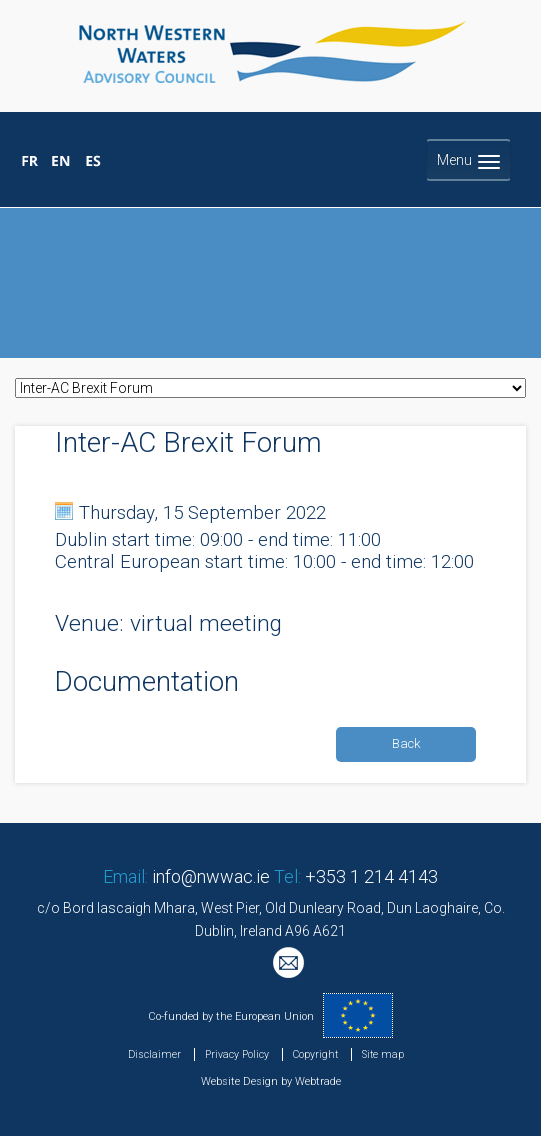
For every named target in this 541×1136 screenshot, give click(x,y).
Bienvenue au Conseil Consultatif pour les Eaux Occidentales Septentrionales (30, 162)
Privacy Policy (237, 1054)
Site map (383, 1054)
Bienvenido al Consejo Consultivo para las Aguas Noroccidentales (92, 162)
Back (406, 743)
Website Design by (246, 1081)
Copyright (315, 1054)
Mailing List (291, 965)
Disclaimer (154, 1054)
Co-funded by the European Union (231, 1016)
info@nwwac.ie (211, 876)
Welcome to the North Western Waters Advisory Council (61, 162)
